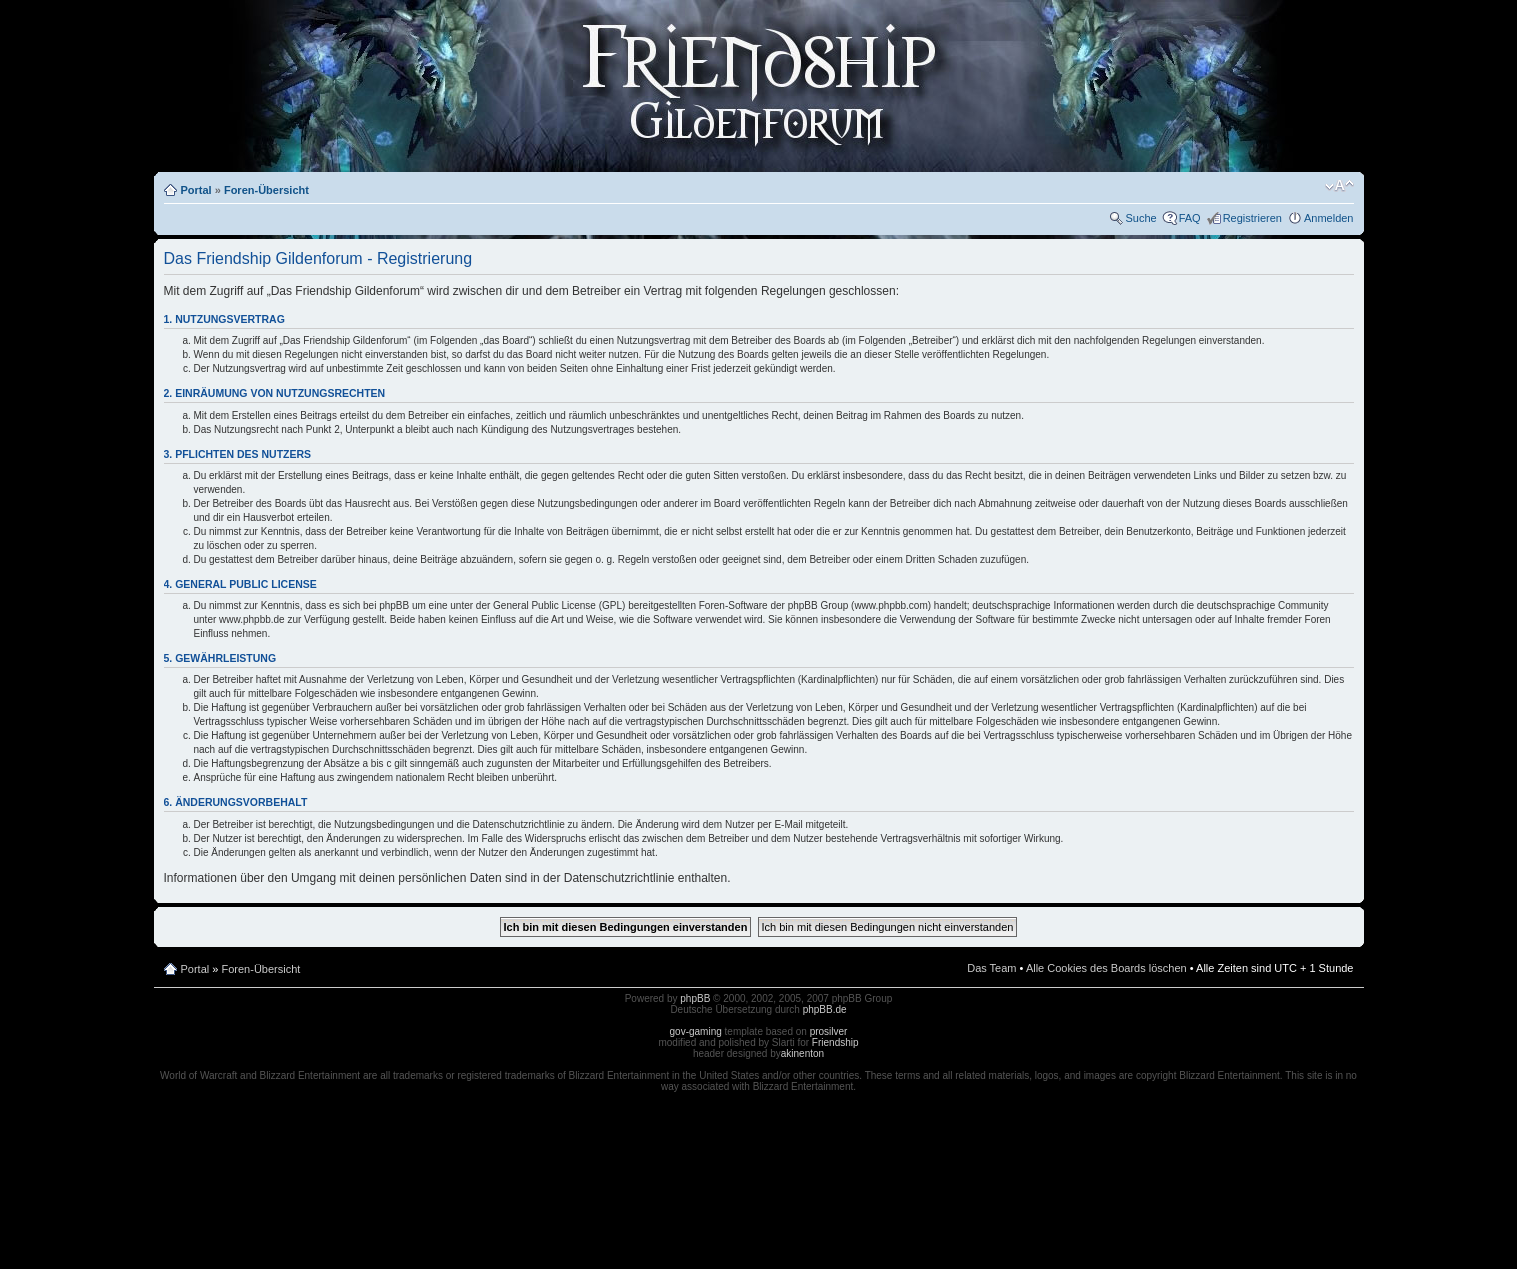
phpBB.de (825, 1009)
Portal (196, 190)
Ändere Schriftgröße (1339, 186)
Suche (1140, 218)
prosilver (829, 1031)
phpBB (695, 998)
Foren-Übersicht (266, 190)
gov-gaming (696, 1031)
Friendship (835, 1042)
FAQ (1190, 218)
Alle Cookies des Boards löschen (1106, 968)
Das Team (991, 968)
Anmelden (1329, 218)
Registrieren (1252, 218)
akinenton (802, 1053)
